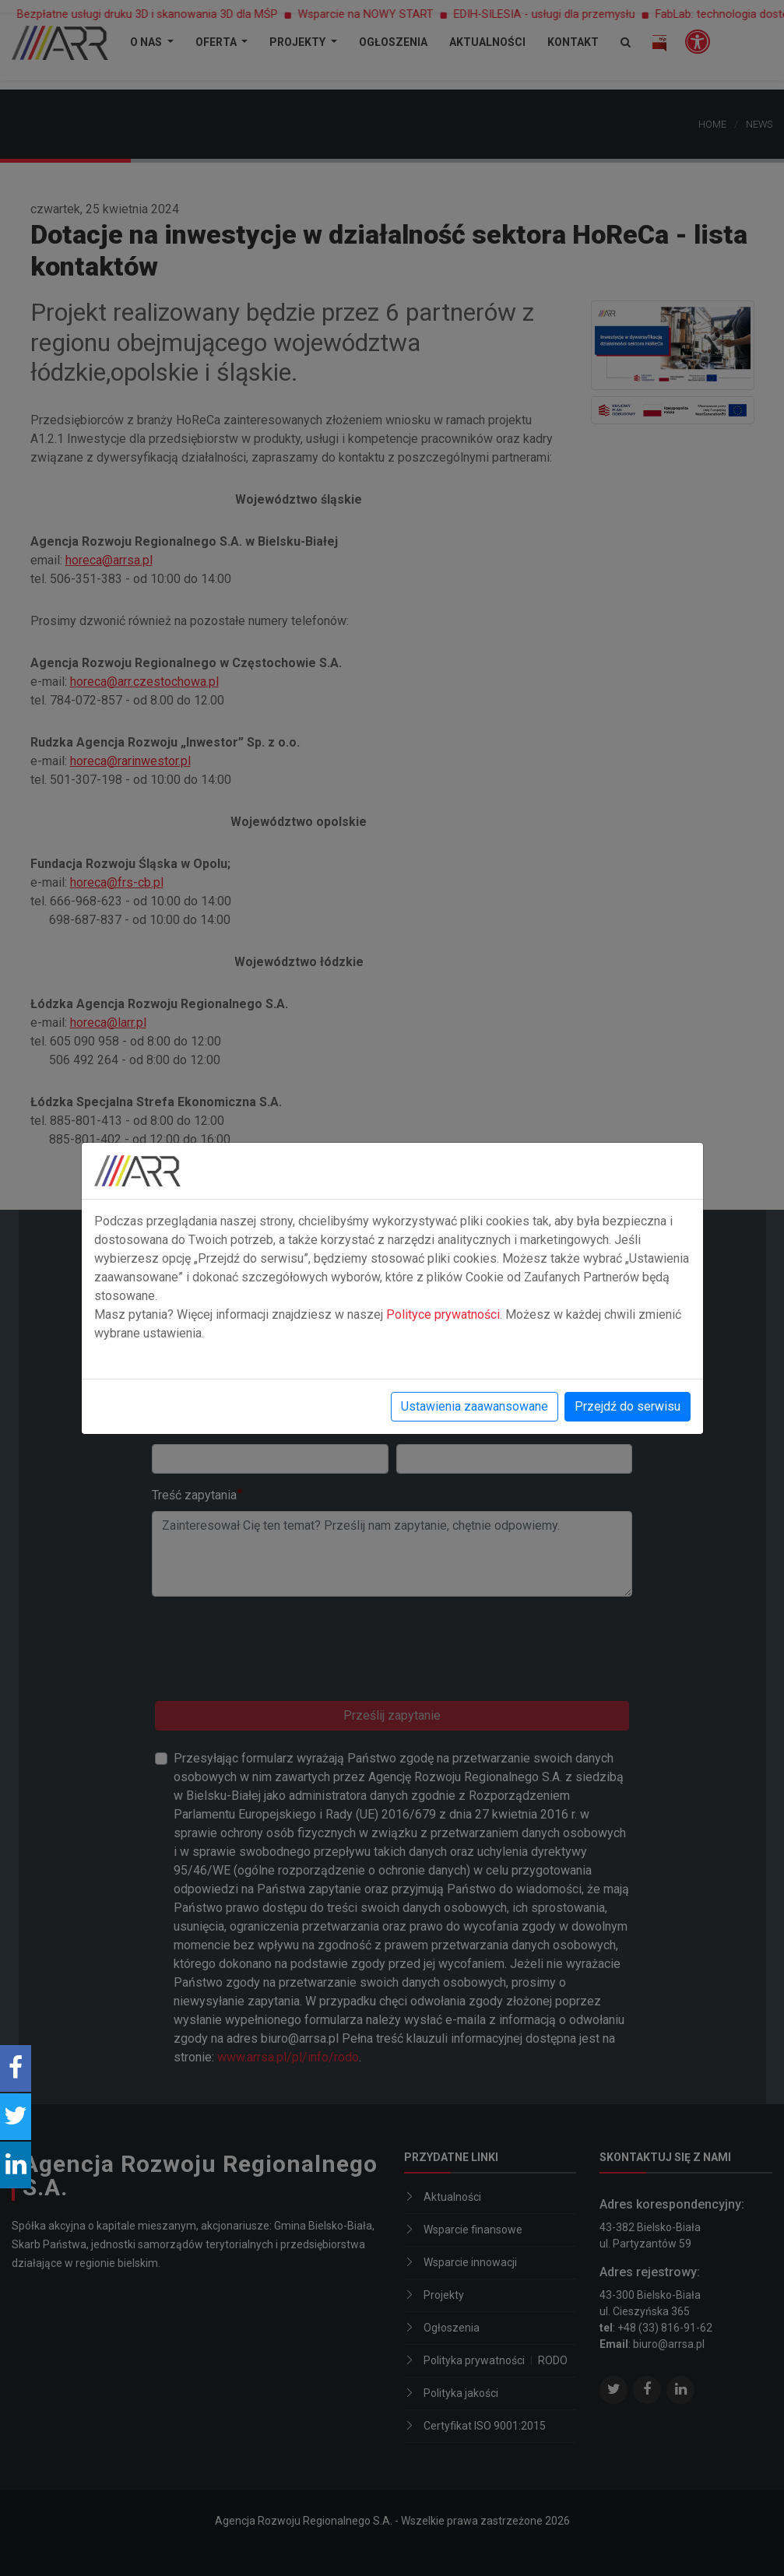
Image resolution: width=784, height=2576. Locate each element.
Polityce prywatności (443, 1314)
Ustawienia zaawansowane (474, 1406)
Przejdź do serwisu (627, 1406)
